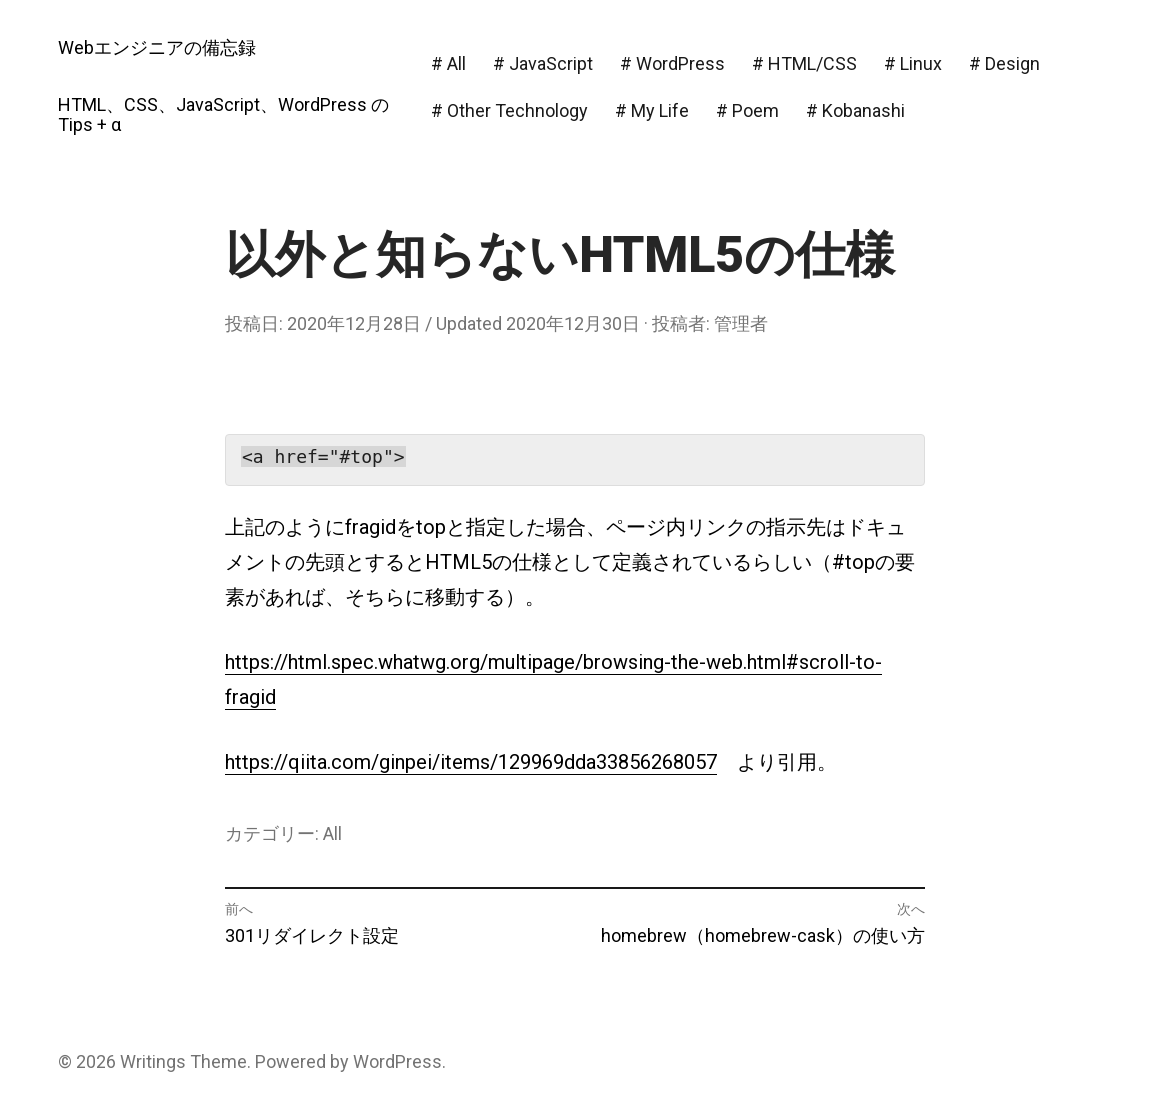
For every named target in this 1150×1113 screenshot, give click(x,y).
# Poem (747, 110)
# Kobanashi (855, 110)
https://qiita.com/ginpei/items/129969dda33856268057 (471, 762)
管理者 (741, 323)
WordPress (397, 1061)
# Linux (913, 63)
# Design (1004, 63)
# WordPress (672, 63)
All (332, 833)
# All (448, 63)
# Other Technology (509, 110)
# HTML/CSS (804, 63)
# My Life (652, 110)
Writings (153, 1061)
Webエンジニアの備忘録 (157, 47)
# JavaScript (543, 63)
